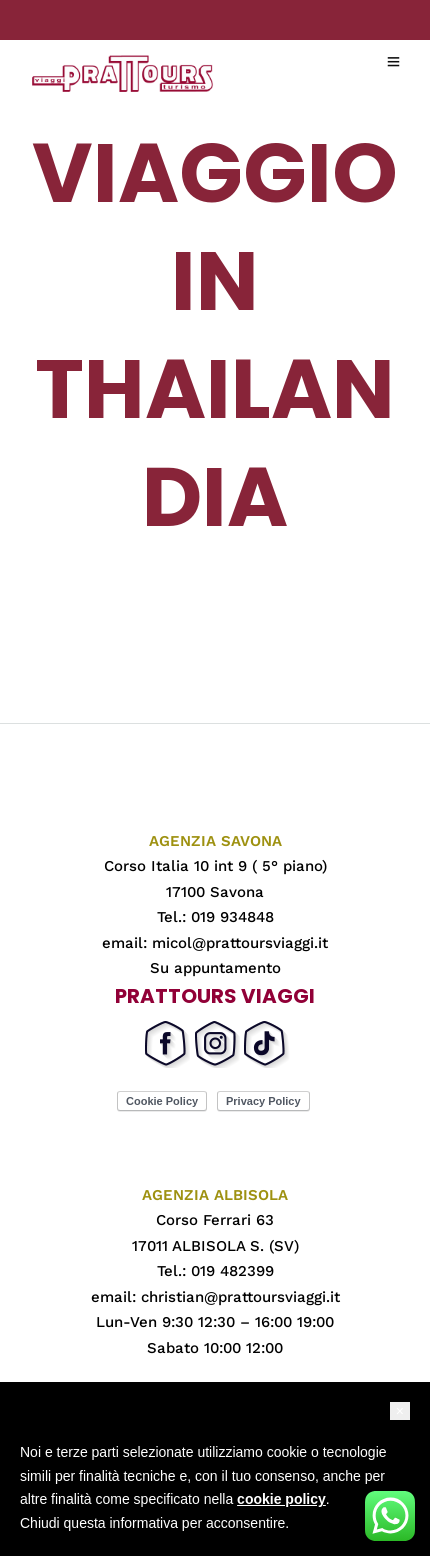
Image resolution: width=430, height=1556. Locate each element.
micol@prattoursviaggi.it (240, 943)
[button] (400, 1411)
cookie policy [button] (281, 1499)
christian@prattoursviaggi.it (240, 1297)
